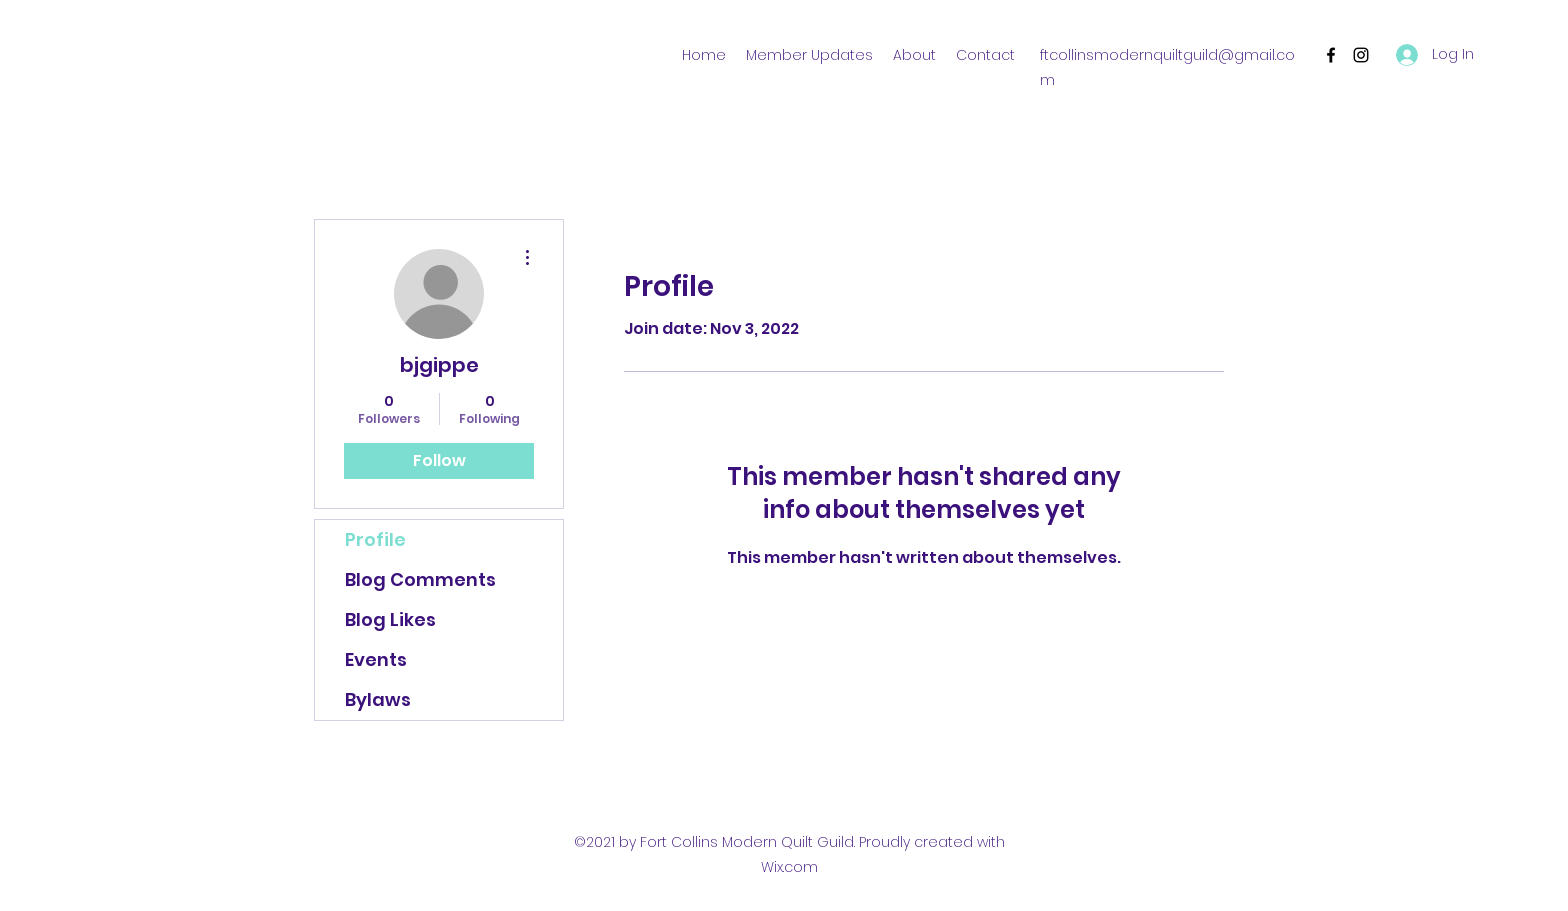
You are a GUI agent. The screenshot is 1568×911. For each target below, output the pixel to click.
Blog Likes (390, 619)
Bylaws (378, 699)
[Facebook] (1331, 55)
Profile (375, 539)
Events (376, 659)
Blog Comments (420, 579)
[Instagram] (1361, 55)
